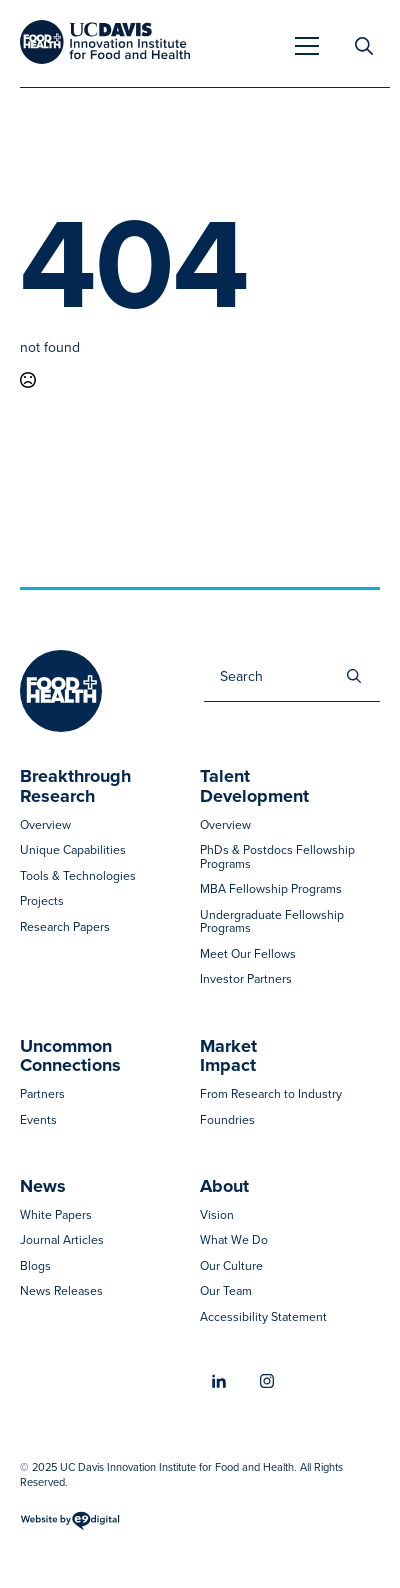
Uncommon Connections (70, 1057)
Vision (217, 1215)
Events (38, 1120)
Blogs (35, 1266)
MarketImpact (228, 1057)
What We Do (234, 1240)
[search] (354, 676)
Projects (42, 901)
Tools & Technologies (78, 876)
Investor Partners (246, 979)
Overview (45, 825)
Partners (42, 1094)
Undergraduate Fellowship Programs (272, 922)
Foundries (227, 1120)
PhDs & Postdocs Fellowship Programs (277, 857)
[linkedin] (219, 1382)
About (224, 1187)
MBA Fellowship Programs (271, 889)
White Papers (56, 1215)
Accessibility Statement (263, 1317)
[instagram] (267, 1381)
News (43, 1187)
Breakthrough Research (75, 787)
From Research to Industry (271, 1094)
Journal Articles (62, 1240)
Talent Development (254, 787)
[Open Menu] (307, 46)
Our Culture (231, 1266)
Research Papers (65, 927)
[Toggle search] (364, 46)
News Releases (61, 1291)
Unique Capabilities (73, 850)
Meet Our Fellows (248, 954)
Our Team (226, 1291)
